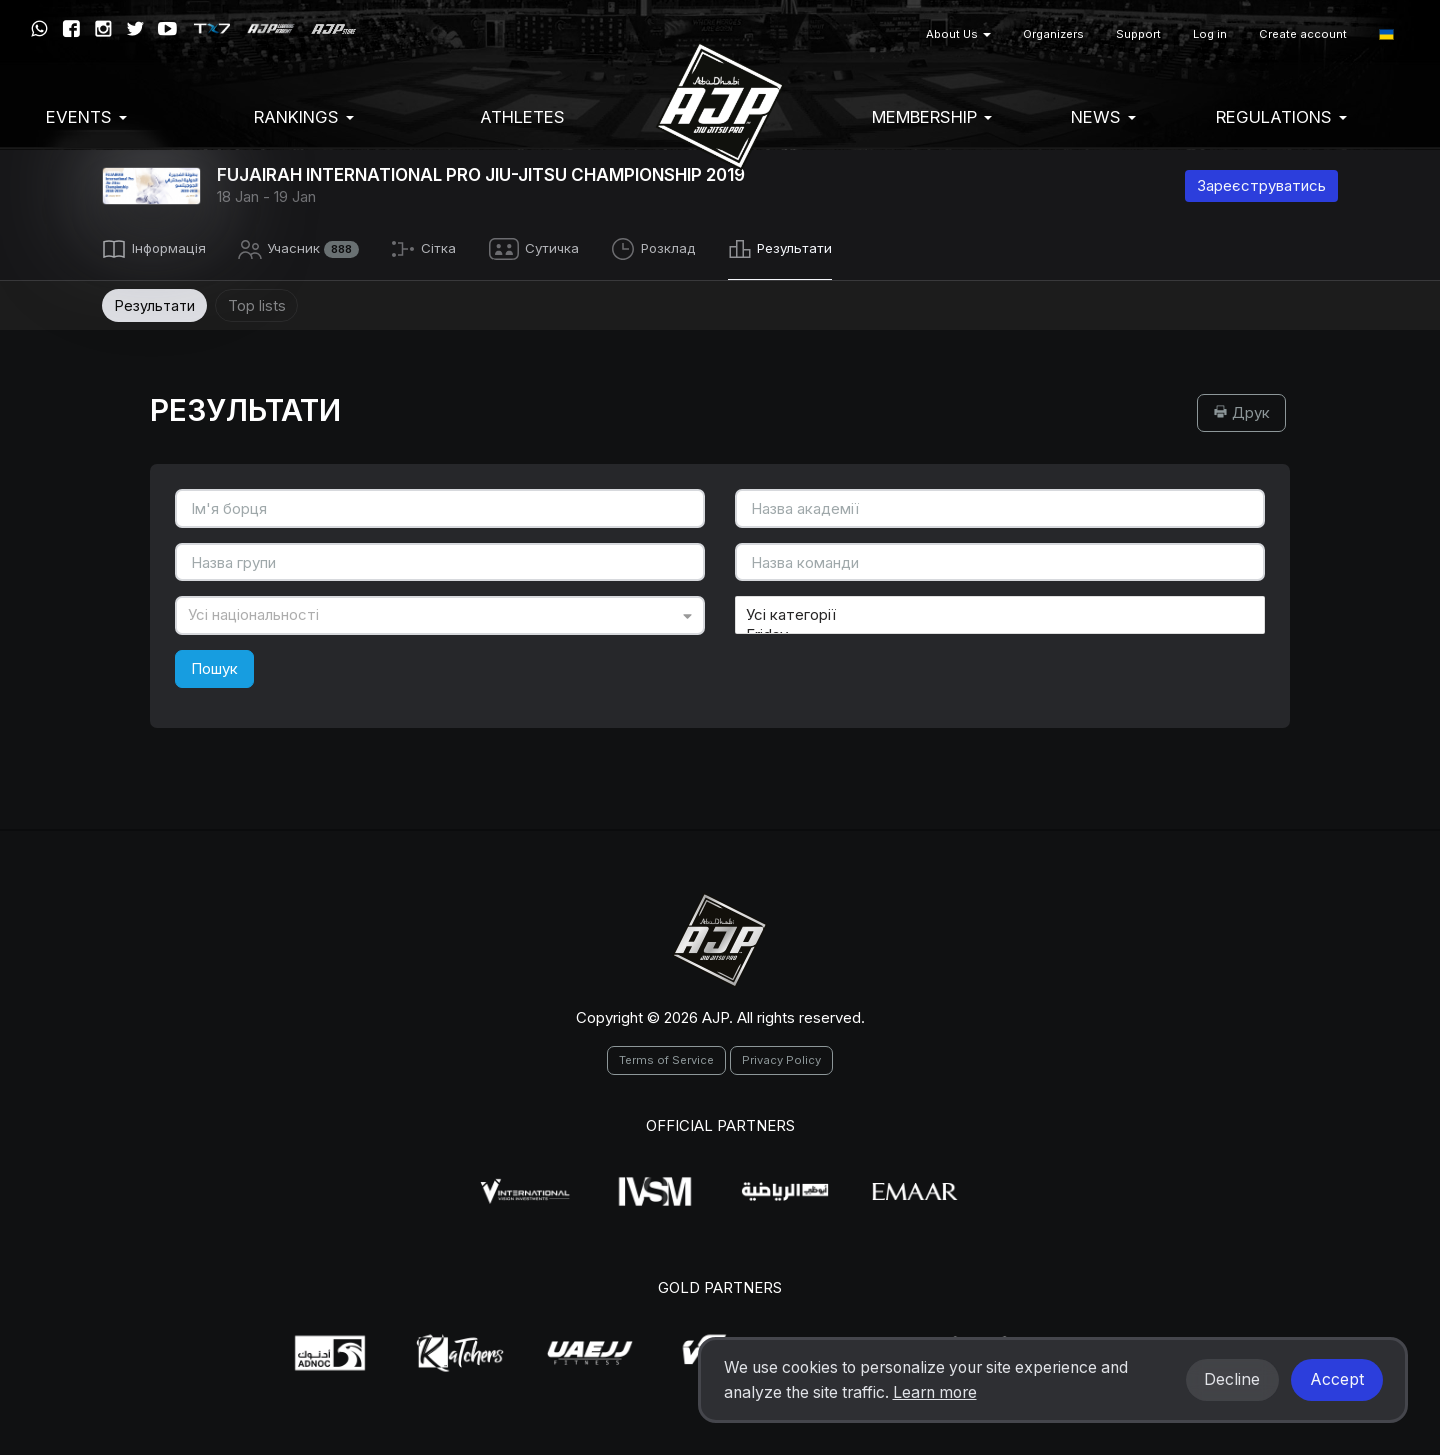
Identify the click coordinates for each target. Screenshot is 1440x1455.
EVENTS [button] (86, 117)
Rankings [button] (304, 117)
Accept (1337, 1379)
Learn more (935, 1392)
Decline (1232, 1379)
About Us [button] (958, 34)
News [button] (1103, 117)
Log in (1210, 34)
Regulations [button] (1281, 117)
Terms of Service (666, 1057)
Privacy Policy (781, 1057)
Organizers (1053, 34)
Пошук (214, 665)
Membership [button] (932, 117)
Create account (1303, 34)
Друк (1241, 409)
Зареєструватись (1261, 185)
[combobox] (440, 612)
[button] (1386, 34)
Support (1138, 34)
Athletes (522, 117)
